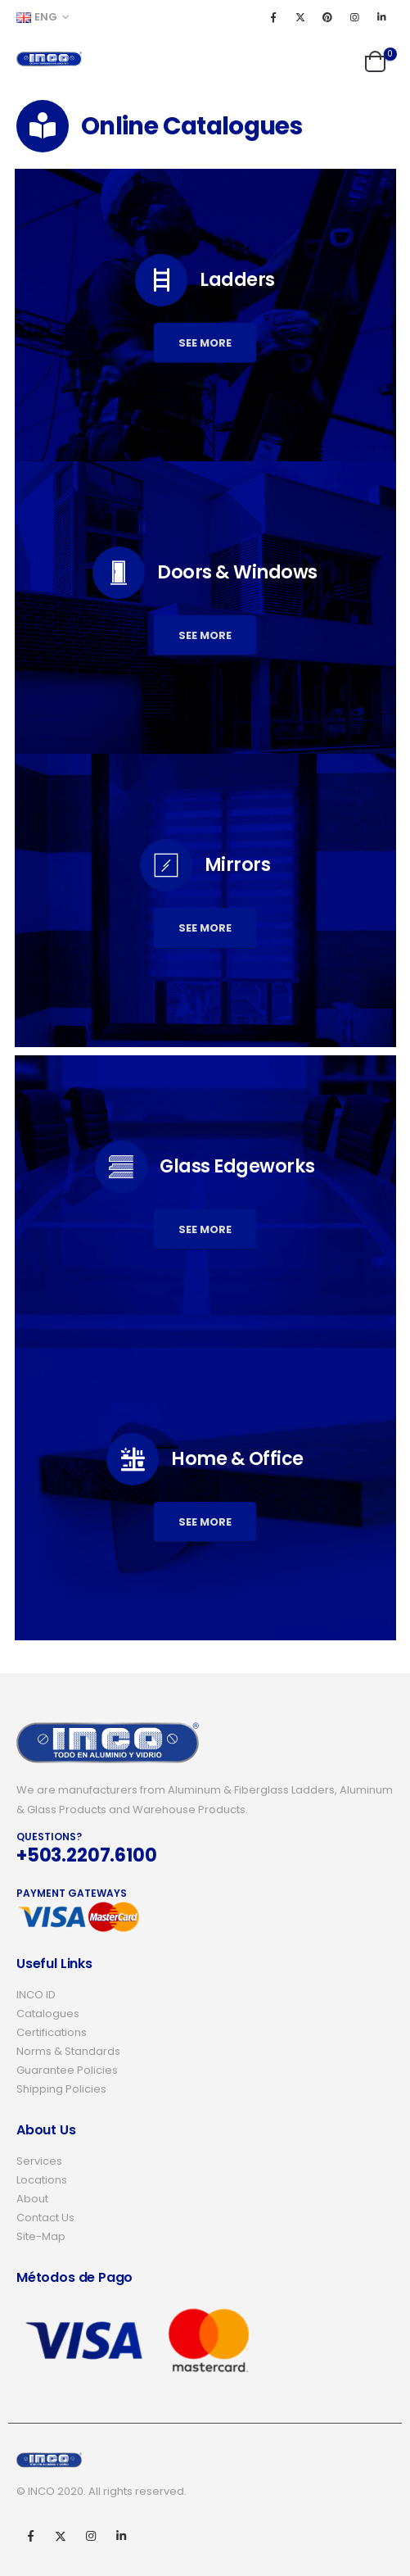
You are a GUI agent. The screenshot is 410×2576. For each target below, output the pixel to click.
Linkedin (121, 2536)
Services (39, 2161)
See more (205, 343)
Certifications (51, 2032)
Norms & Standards (68, 2051)
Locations (41, 2180)
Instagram (91, 2536)
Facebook (30, 2536)
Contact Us (45, 2217)
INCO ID (36, 1994)
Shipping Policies (61, 2089)
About (32, 2198)
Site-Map (40, 2236)
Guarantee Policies (67, 2070)
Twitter (60, 2536)
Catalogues (47, 2013)
